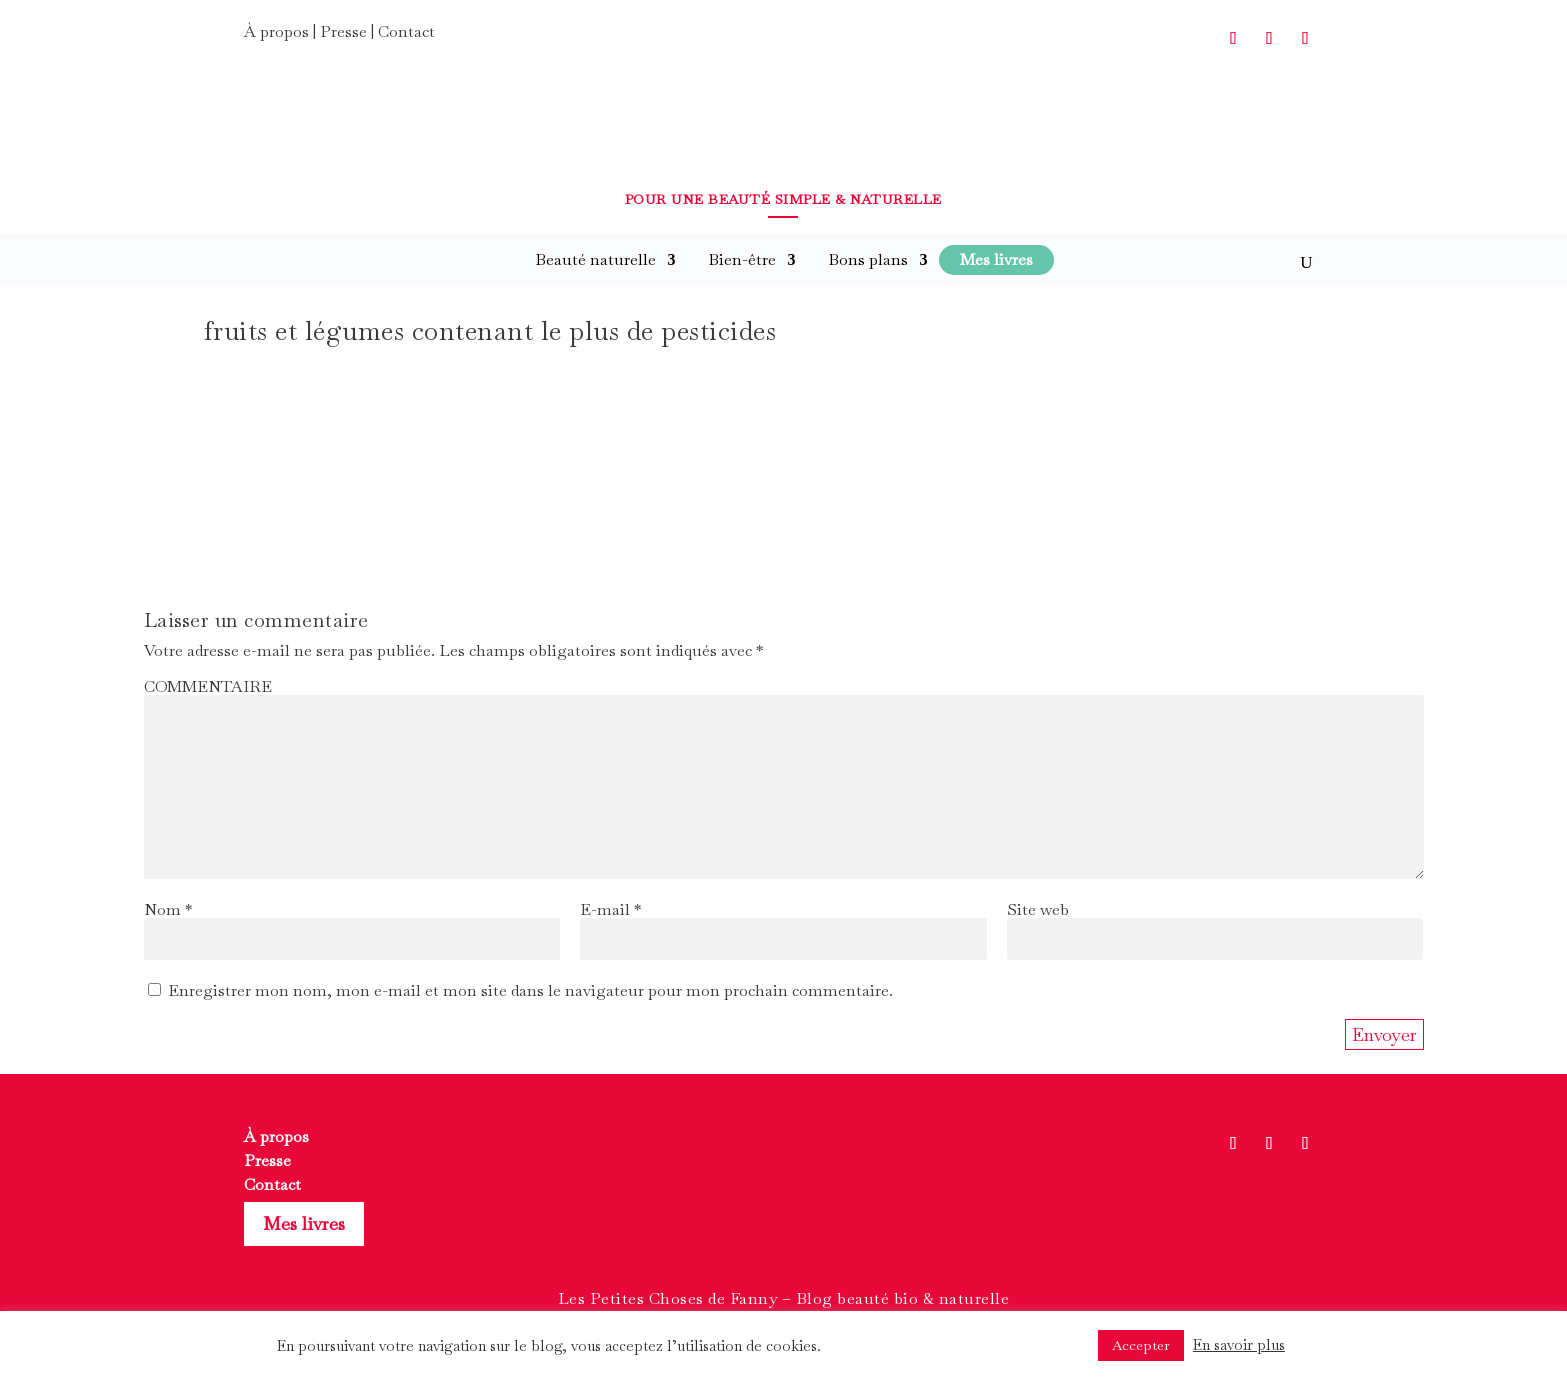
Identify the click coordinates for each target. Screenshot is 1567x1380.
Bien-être (742, 259)
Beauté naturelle (595, 259)
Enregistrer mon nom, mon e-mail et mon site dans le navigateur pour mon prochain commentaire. (530, 990)
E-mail (610, 909)
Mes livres (304, 1223)
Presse (343, 31)
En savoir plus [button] (1239, 1344)
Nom (168, 909)
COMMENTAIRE (208, 686)
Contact (406, 31)
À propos (276, 31)
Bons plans (868, 259)
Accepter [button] (1141, 1345)
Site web (1038, 909)
